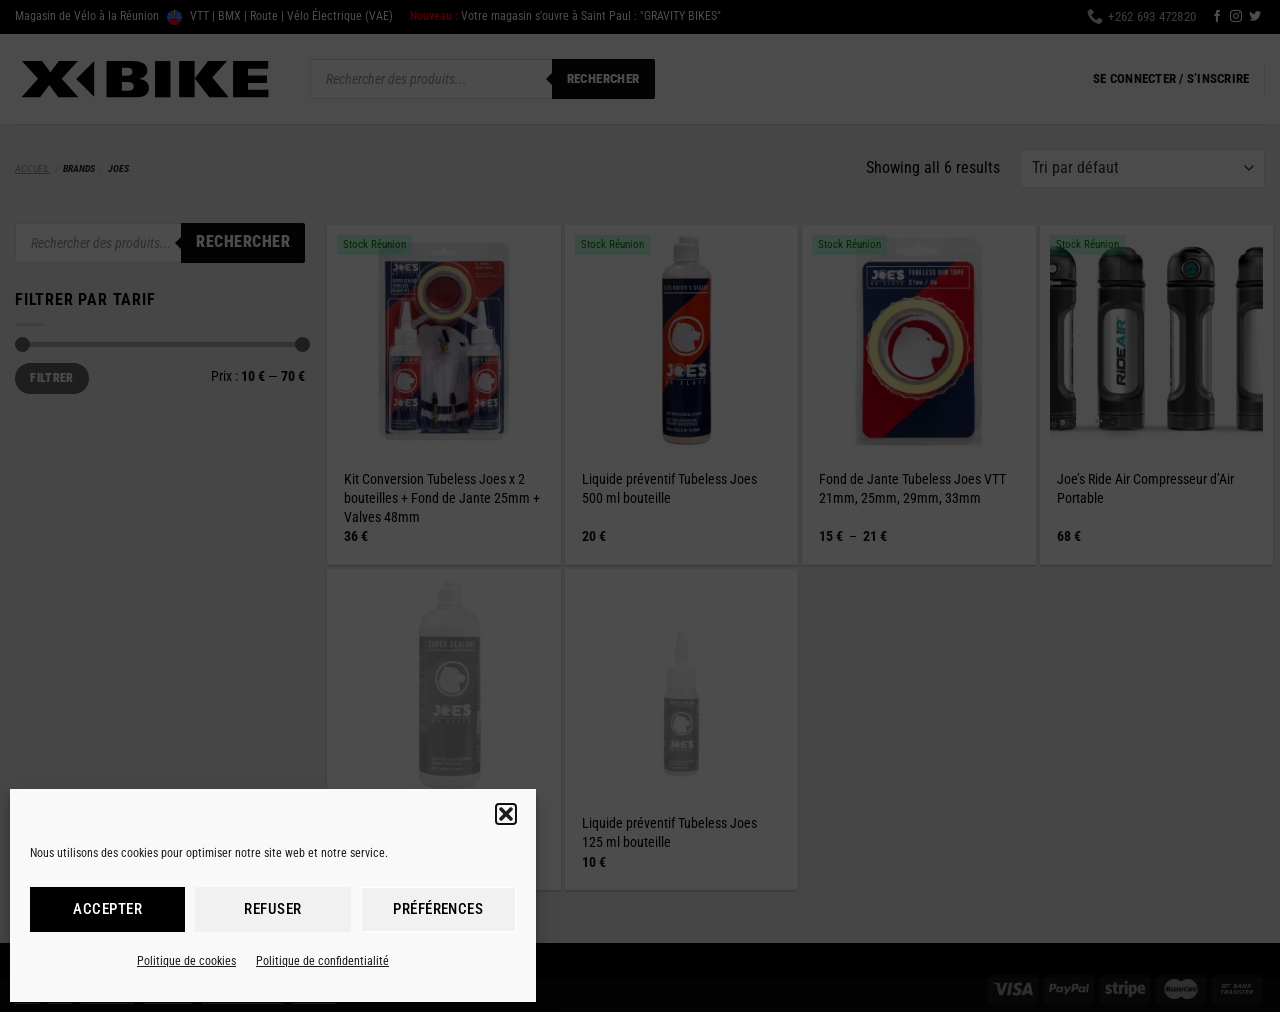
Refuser (272, 909)
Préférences (438, 909)
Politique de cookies (186, 961)
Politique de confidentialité (322, 961)
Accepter (107, 909)
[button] (506, 814)
